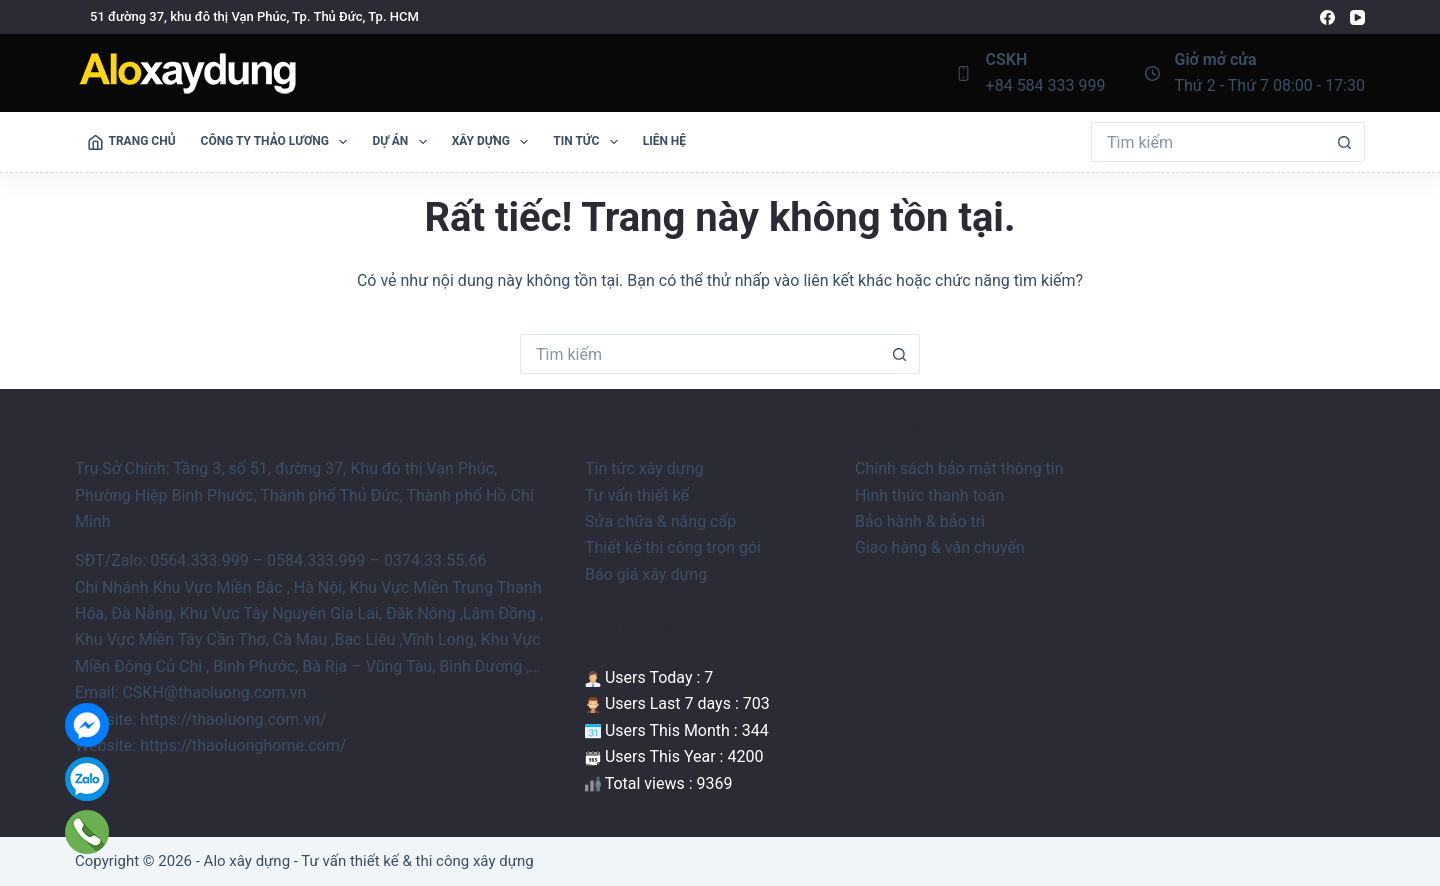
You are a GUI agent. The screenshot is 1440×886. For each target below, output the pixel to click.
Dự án (403, 142)
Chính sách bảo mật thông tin (959, 468)
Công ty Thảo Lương (278, 142)
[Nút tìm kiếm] (1345, 142)
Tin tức (589, 142)
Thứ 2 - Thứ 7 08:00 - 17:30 (1270, 85)
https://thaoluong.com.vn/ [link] (233, 719)
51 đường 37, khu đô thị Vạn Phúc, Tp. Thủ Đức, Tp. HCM (254, 16)
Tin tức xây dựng (644, 468)
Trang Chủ (132, 141)
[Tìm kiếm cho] (1208, 142)
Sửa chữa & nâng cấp (660, 521)
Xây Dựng (494, 142)
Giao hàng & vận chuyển (940, 547)
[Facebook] (1327, 17)
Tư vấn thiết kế (637, 495)
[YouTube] (1357, 17)
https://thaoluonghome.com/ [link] (243, 745)
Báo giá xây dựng (646, 574)
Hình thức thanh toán (929, 495)
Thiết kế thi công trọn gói (673, 547)
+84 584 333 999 (1046, 85)
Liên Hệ (664, 141)
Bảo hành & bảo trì (920, 521)
